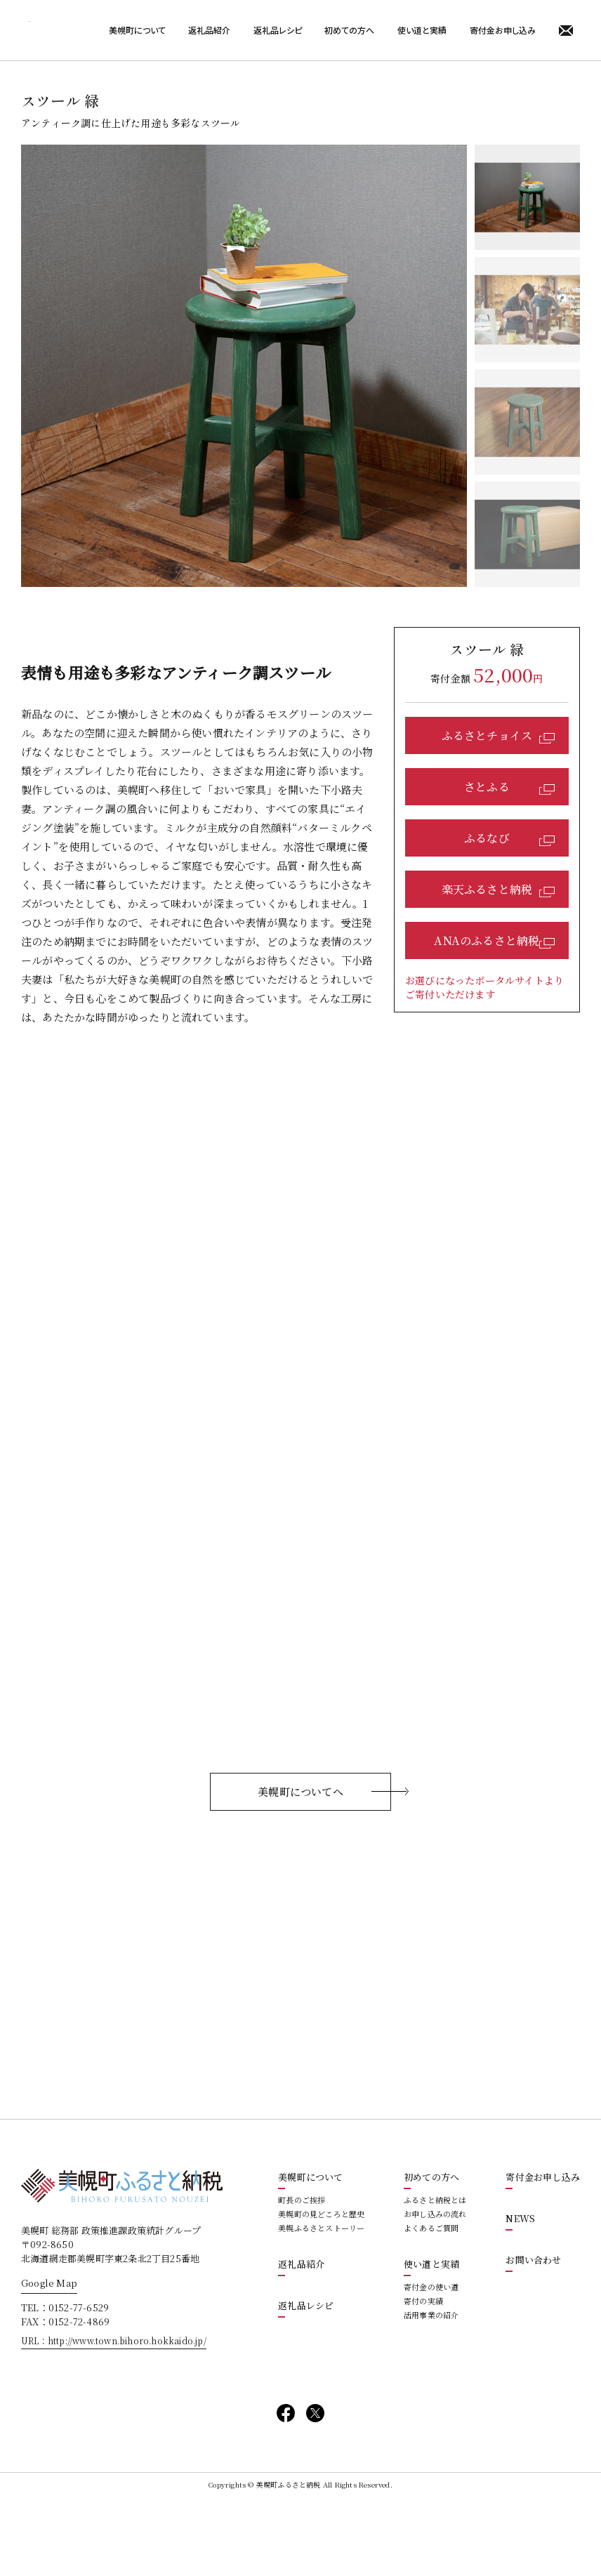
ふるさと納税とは (435, 2275)
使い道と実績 (422, 30)
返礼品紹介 (209, 30)
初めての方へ (349, 30)
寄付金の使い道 (431, 2362)
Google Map (49, 2358)
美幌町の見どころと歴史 (321, 2289)
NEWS (520, 2294)
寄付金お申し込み (503, 30)
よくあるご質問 (431, 2303)
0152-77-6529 (78, 2383)
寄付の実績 (423, 2376)
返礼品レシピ (277, 30)
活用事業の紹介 (431, 2390)
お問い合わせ (533, 2335)
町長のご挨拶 (301, 2275)
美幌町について (137, 30)
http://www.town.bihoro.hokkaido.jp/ (127, 2416)
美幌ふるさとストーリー (321, 2303)
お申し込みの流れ (435, 2289)
